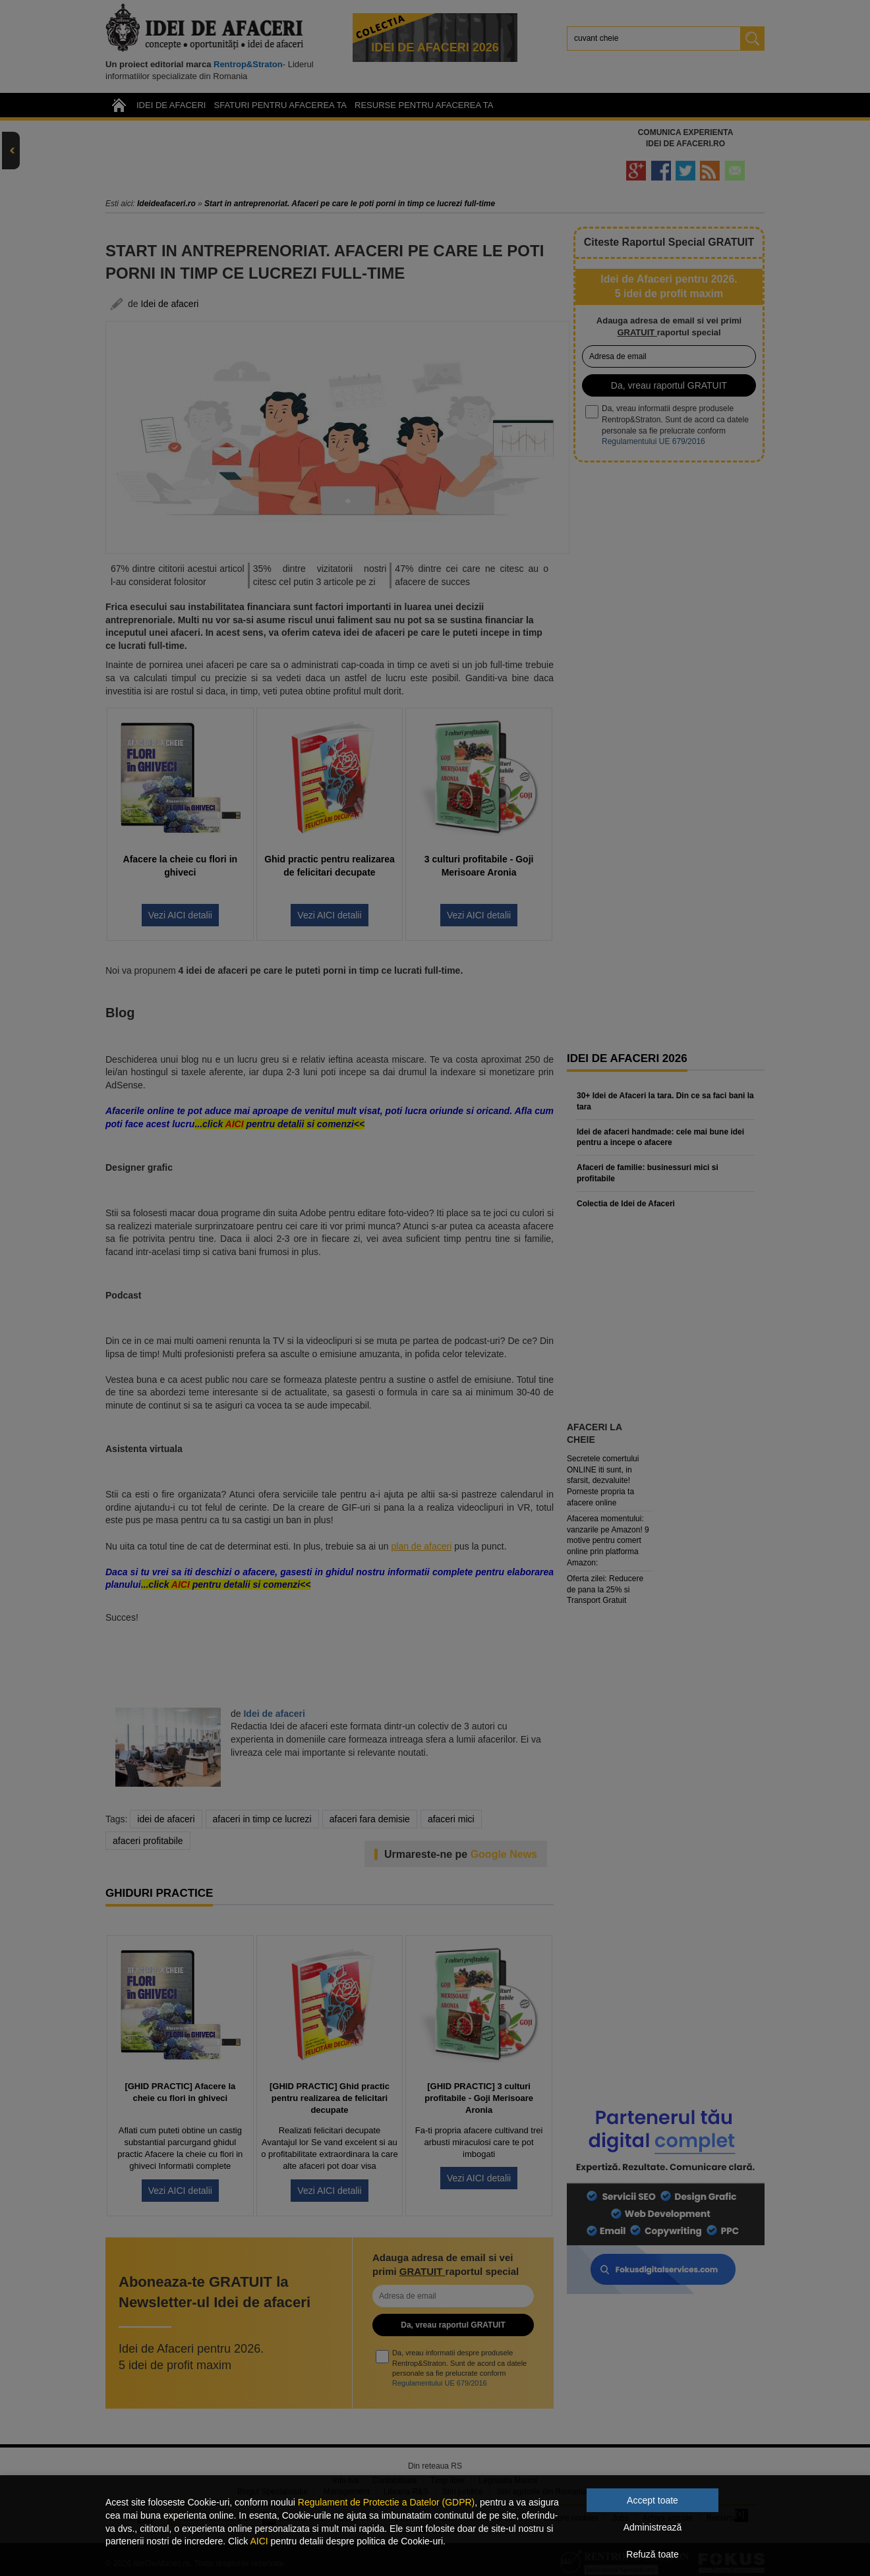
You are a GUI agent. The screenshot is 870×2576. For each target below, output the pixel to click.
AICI (259, 2541)
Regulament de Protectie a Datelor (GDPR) (386, 2502)
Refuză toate (652, 2554)
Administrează (653, 2527)
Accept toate (652, 2500)
